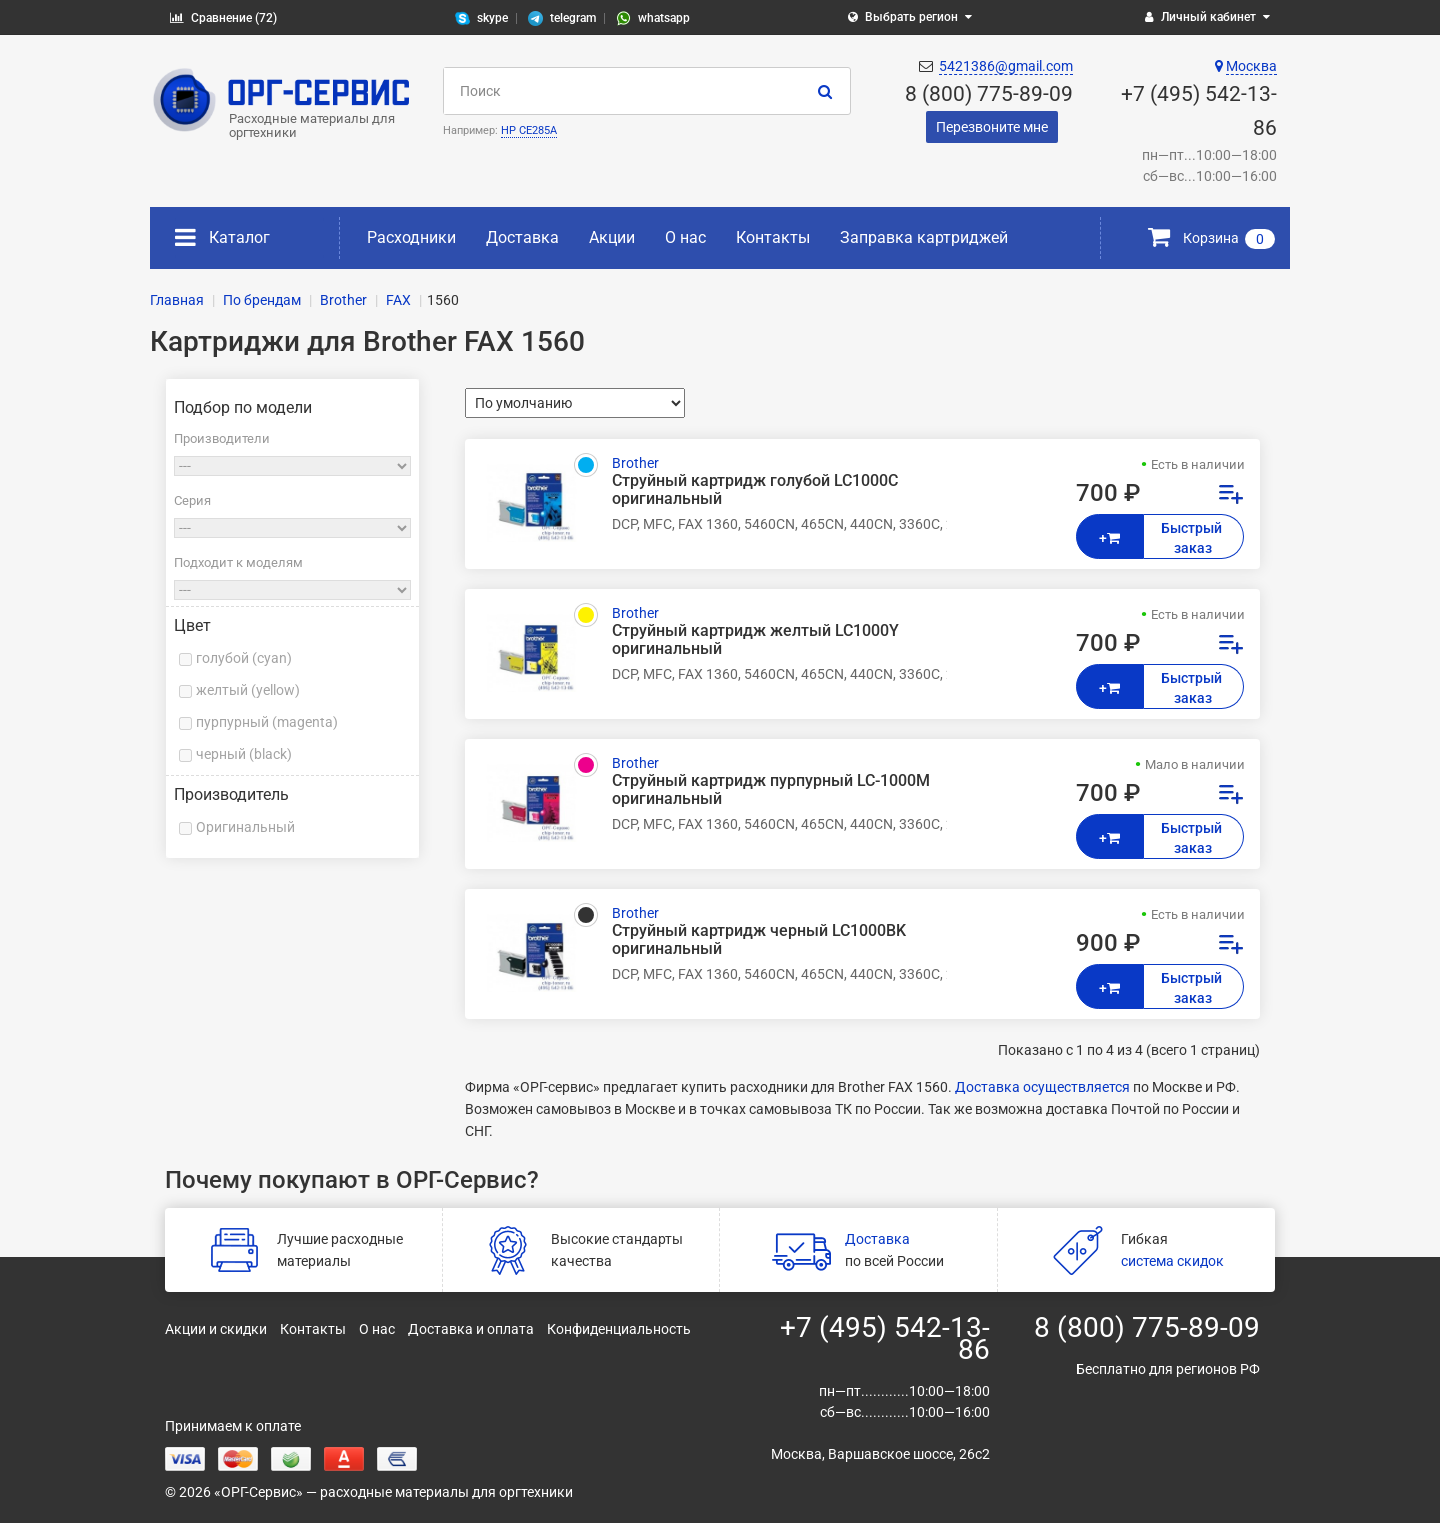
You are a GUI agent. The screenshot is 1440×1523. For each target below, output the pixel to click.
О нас (685, 237)
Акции (612, 237)
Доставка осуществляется (1042, 1087)
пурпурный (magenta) (267, 722)
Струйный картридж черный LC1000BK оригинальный (759, 940)
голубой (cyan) (244, 658)
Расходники (411, 237)
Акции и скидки (216, 1329)
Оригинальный (245, 827)
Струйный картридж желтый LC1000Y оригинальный (755, 640)
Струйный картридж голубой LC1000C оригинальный (755, 490)
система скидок (1172, 1261)
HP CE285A (529, 130)
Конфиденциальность (619, 1329)
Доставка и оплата (471, 1329)
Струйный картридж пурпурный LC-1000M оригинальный (771, 790)
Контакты (773, 237)
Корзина (1211, 238)
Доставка (522, 237)
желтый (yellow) (248, 690)
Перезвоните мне (992, 127)
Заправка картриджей (924, 237)
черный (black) (244, 754)
